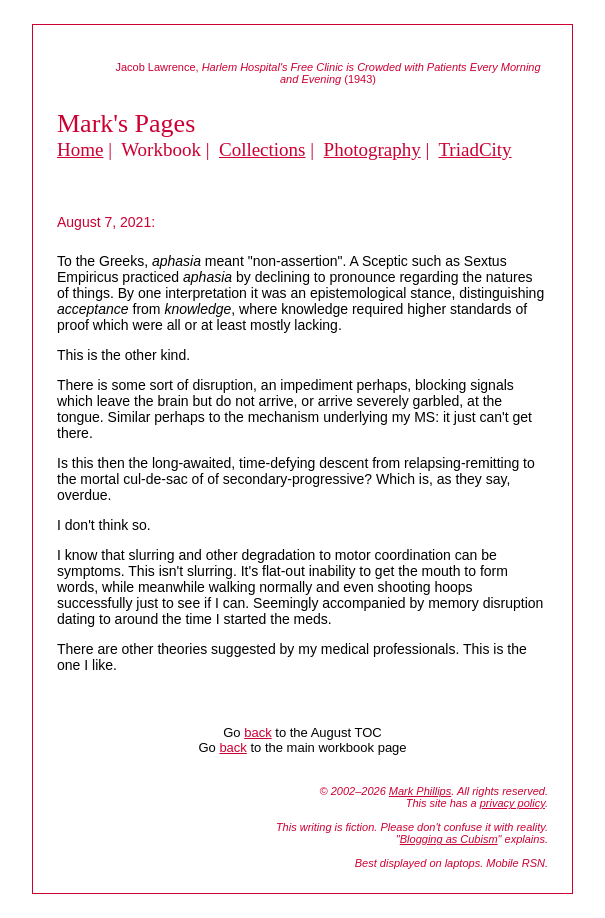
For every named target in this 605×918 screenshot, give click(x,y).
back (257, 732)
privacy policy (512, 803)
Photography (372, 149)
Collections (262, 149)
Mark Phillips (420, 791)
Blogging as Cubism (449, 839)
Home (80, 149)
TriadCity (474, 149)
